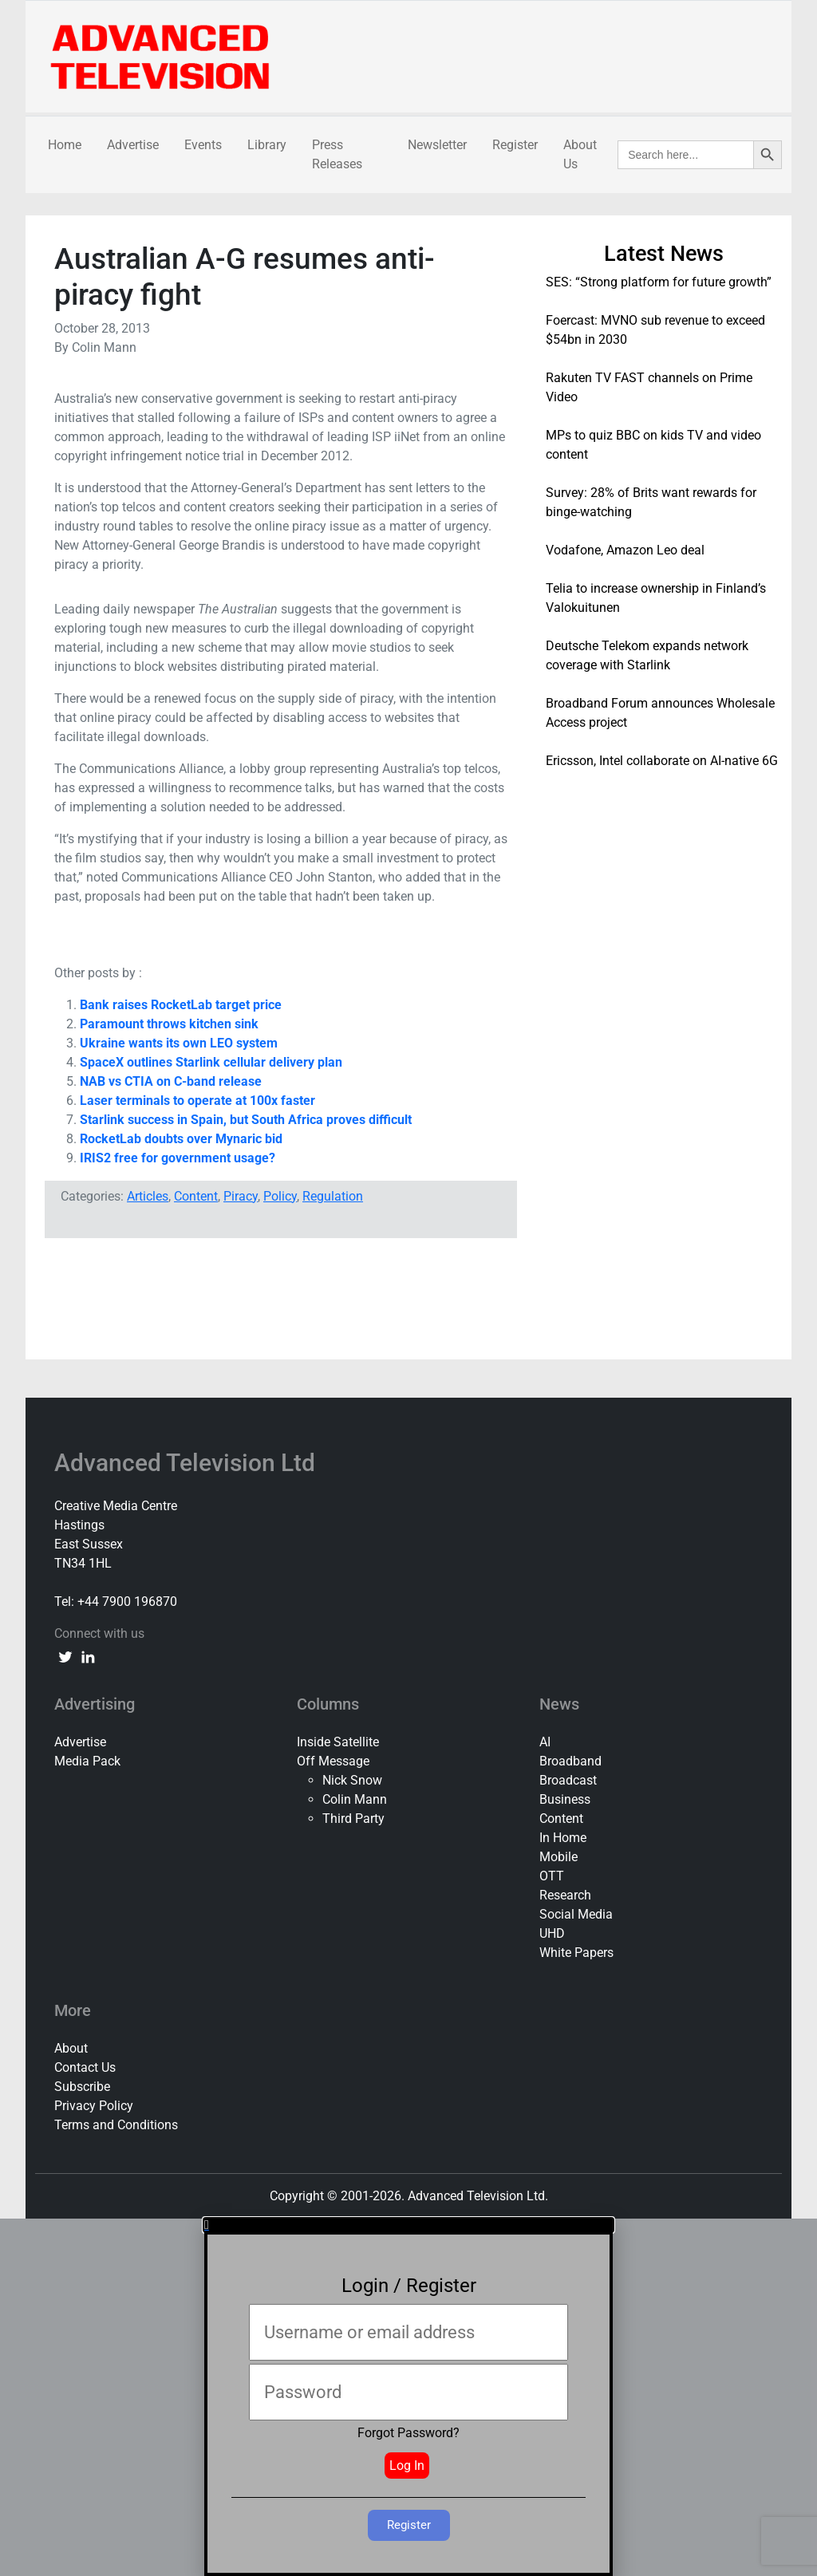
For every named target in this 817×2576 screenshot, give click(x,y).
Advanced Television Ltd (187, 1463)
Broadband (570, 1761)
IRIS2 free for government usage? (177, 1158)
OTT (551, 1876)
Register (515, 144)
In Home (562, 1837)
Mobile (558, 1856)
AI (545, 1742)
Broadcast (568, 1780)
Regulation (332, 1196)
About (71, 2048)
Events (203, 144)
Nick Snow (352, 1780)
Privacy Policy (93, 2105)
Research (565, 1895)
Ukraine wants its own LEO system (179, 1043)
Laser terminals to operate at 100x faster (197, 1100)
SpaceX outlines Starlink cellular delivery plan (211, 1062)
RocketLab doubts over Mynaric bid (181, 1138)
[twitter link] (65, 1656)
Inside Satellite (338, 1742)
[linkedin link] (88, 1656)
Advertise (133, 144)
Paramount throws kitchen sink (169, 1024)
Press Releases (337, 154)
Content (196, 1196)
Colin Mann (354, 1799)
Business (564, 1799)
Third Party (353, 1818)
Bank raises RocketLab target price (181, 1004)
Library (266, 144)
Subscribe (82, 2086)
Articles (147, 1196)
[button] (408, 2225)
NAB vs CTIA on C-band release (171, 1081)
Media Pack (87, 1761)
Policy (280, 1196)
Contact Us (85, 2067)
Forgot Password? (408, 2432)
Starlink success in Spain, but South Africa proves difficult (246, 1119)
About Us (580, 154)
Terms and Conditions (116, 2124)
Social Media (576, 1914)
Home (64, 144)
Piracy (240, 1196)
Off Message (333, 1761)
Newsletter (437, 144)
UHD (552, 1933)
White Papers (576, 1952)
